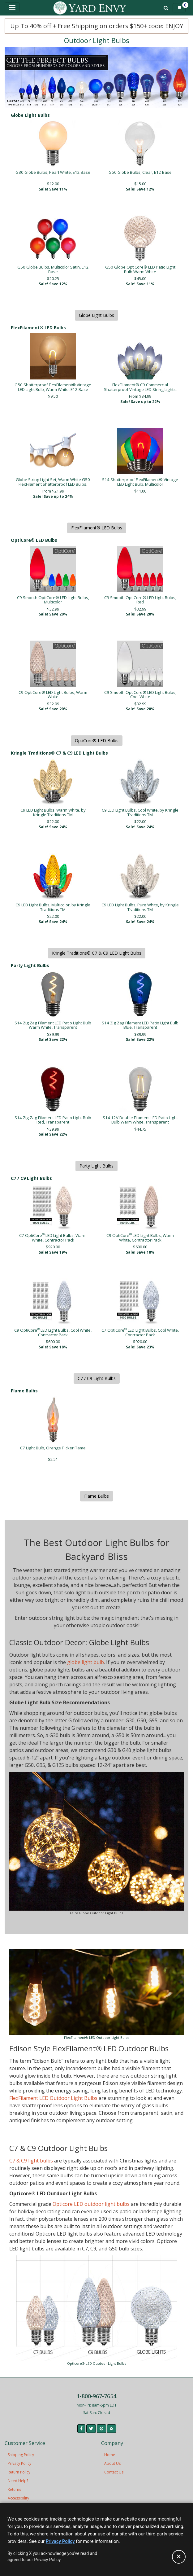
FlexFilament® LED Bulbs (96, 528)
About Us (112, 2463)
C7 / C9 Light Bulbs (97, 1378)
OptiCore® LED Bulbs (96, 740)
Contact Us (113, 2472)
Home (109, 2454)
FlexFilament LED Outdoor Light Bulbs (53, 2098)
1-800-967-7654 (96, 2396)
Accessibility (18, 2498)
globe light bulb (85, 1662)
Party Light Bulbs (96, 1166)
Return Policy (19, 2472)
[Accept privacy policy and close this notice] (179, 2557)
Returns (14, 2489)
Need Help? (18, 2480)
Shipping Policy (21, 2454)
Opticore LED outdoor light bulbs (91, 2204)
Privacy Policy (19, 2463)
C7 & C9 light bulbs (31, 2160)
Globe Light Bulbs (96, 315)
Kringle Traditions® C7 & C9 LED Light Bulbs (96, 953)
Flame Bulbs (96, 1496)
